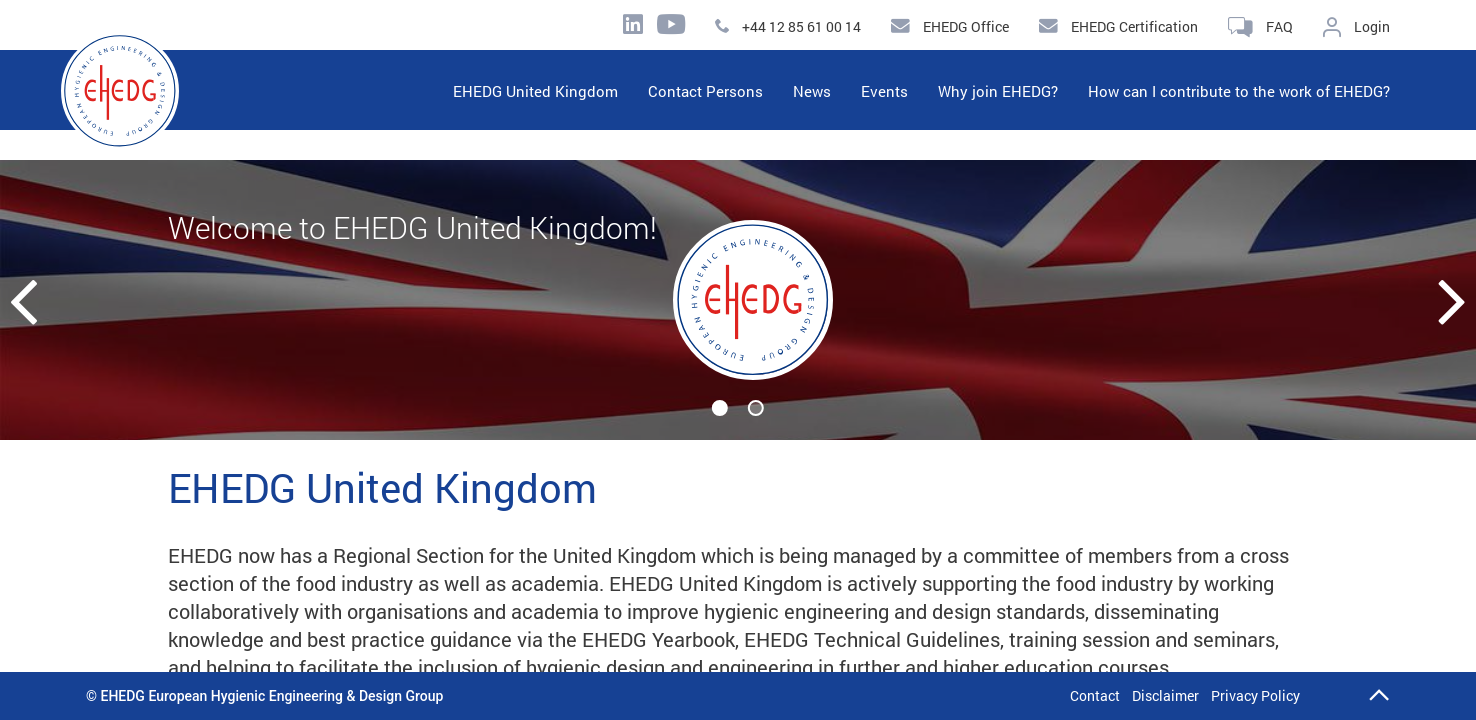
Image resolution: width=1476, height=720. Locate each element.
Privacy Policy (1255, 695)
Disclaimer (1165, 695)
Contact (1095, 695)
